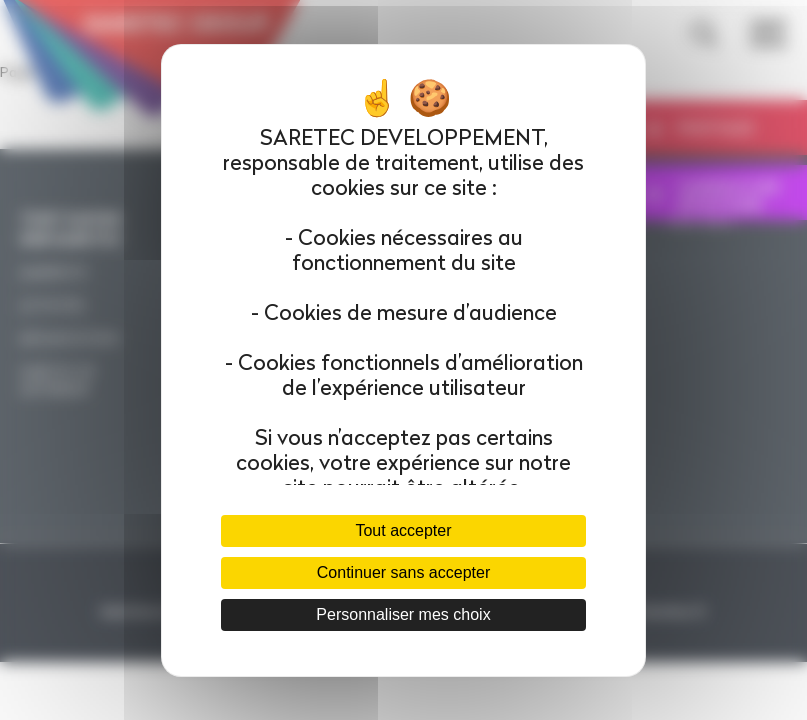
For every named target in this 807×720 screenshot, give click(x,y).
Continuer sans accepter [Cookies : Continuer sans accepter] (403, 572)
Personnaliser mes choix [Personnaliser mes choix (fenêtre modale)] (403, 614)
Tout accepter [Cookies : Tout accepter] (403, 530)
